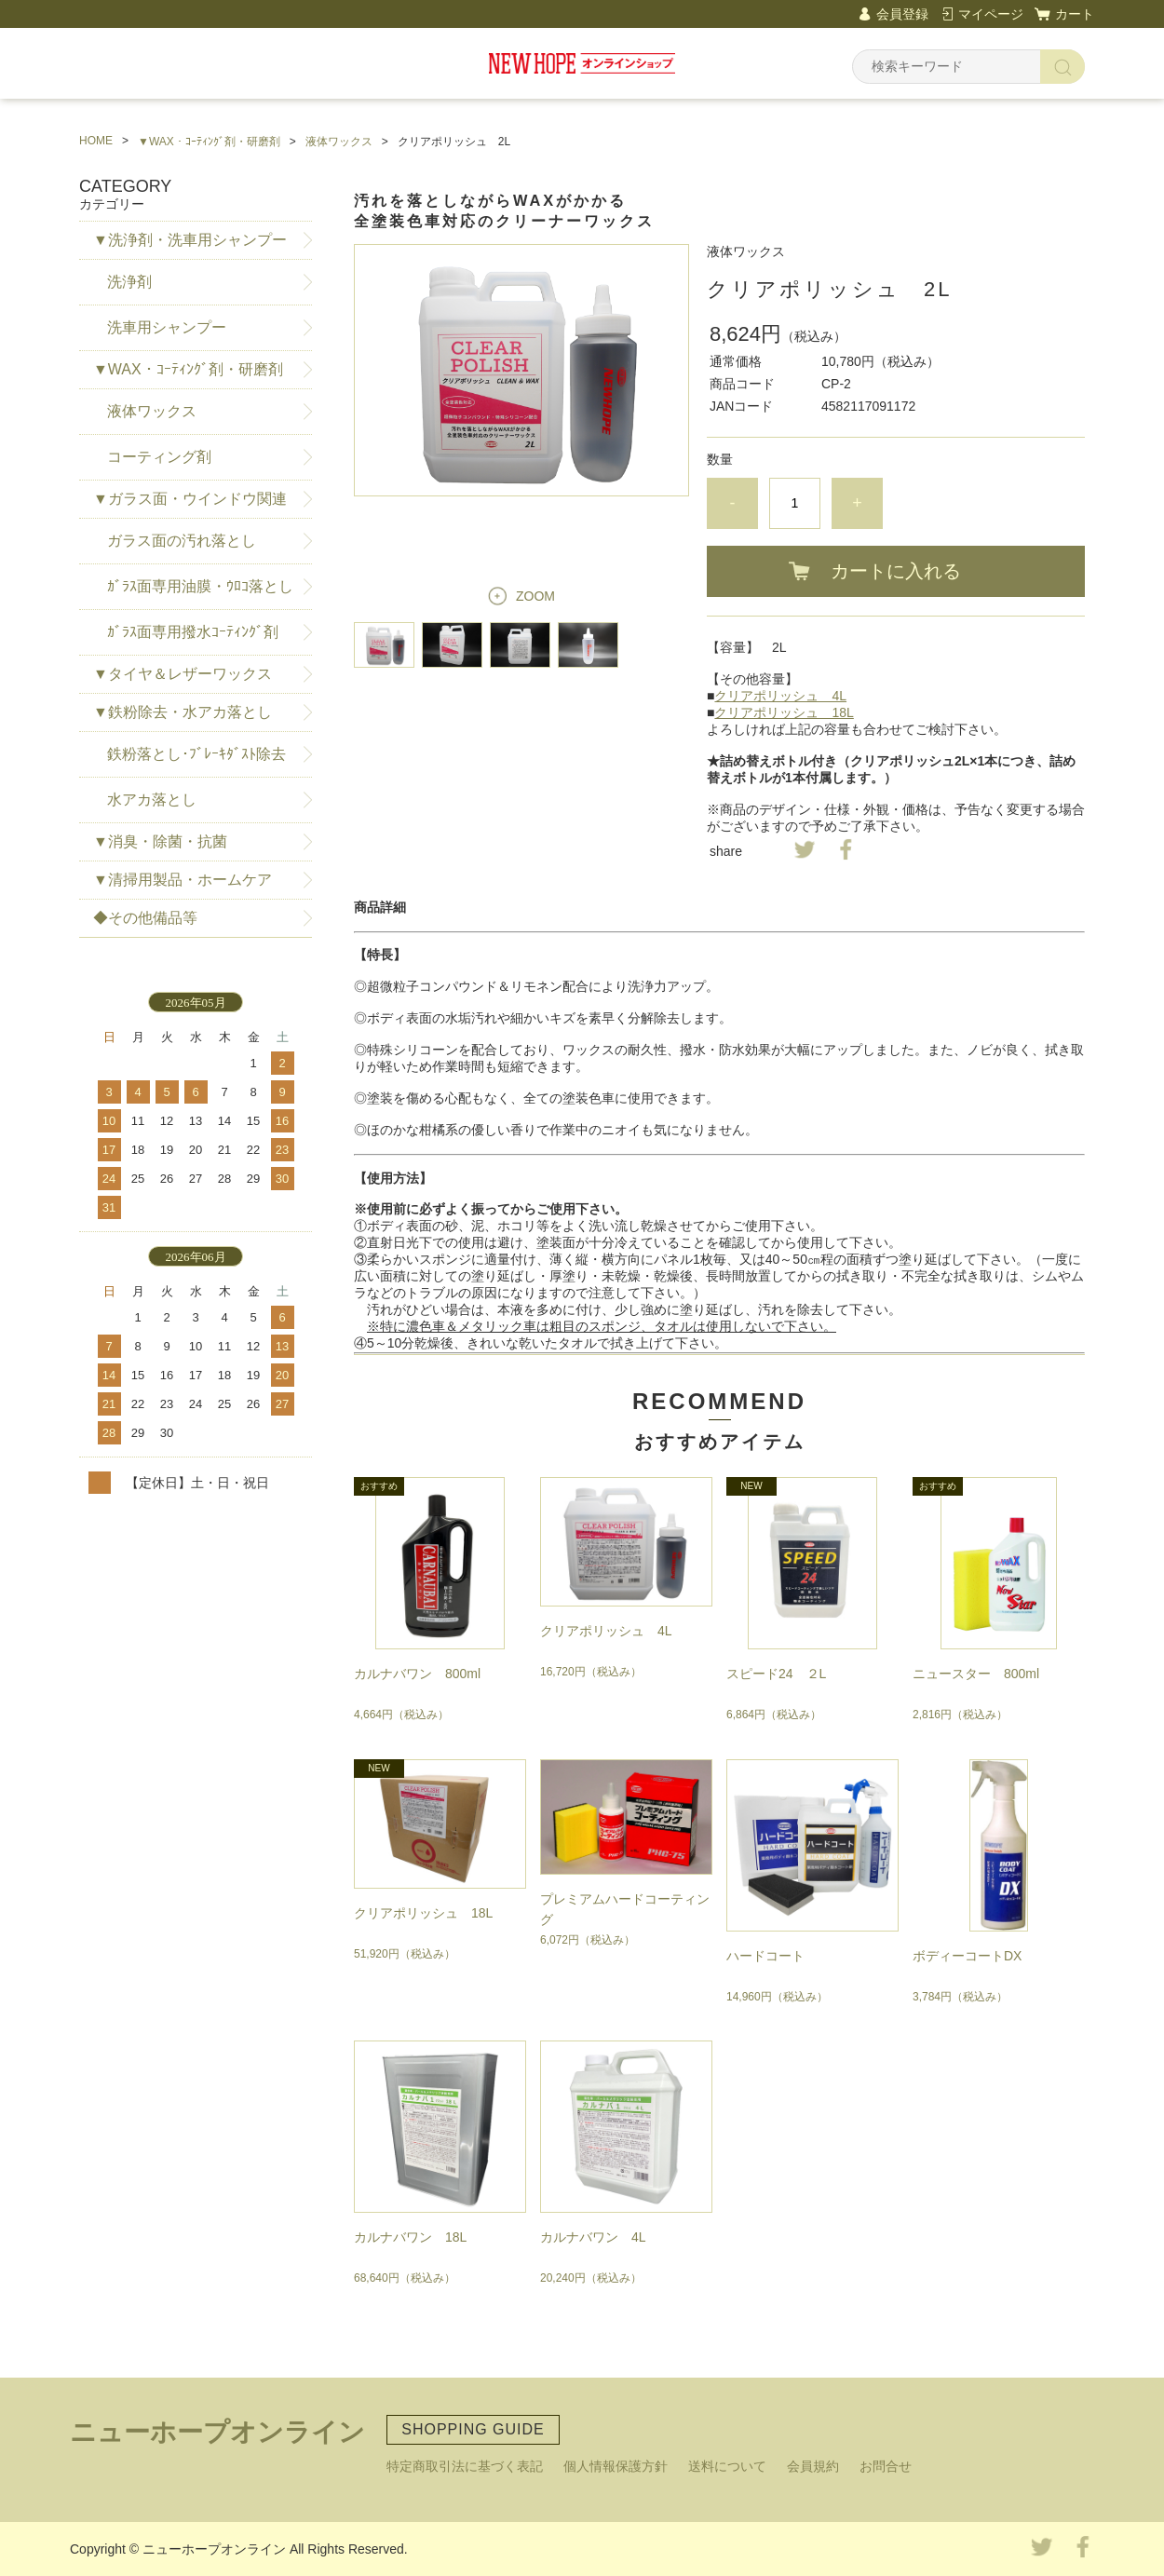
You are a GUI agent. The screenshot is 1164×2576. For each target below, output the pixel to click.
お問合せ (885, 2466)
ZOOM (535, 596)
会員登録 (902, 14)
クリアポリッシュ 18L (783, 712)
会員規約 (813, 2466)
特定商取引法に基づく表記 (464, 2466)
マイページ (990, 14)
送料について (727, 2466)
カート (1074, 14)
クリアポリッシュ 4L (780, 695)
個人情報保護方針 (615, 2466)
